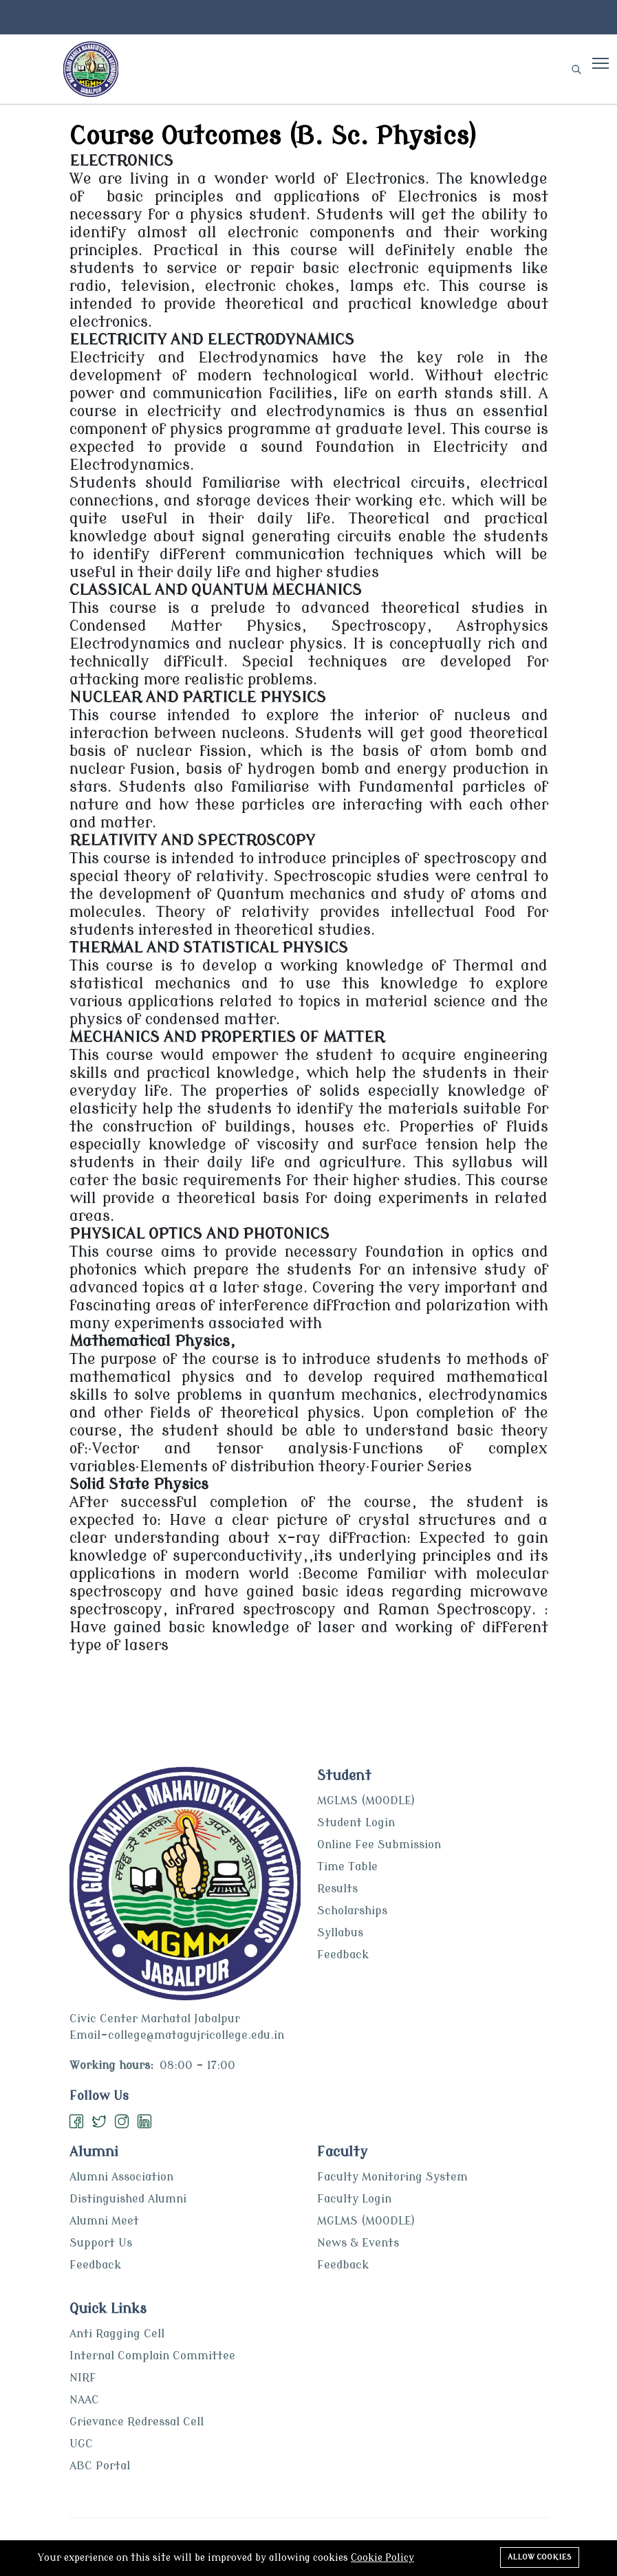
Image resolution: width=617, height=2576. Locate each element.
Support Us (100, 2243)
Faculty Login (354, 2199)
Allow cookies (540, 2557)
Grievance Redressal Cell (136, 2422)
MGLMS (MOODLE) (366, 1801)
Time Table (347, 1867)
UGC (81, 2444)
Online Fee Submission (379, 1845)
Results (337, 1889)
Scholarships (352, 1911)
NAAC (84, 2400)
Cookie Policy (382, 2558)
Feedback (343, 1955)
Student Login (356, 1823)
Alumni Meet (104, 2221)
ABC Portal (99, 2466)
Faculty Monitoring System (392, 2177)
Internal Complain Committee (152, 2356)
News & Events (358, 2243)
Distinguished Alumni (127, 2199)
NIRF (82, 2378)
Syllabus (340, 1933)
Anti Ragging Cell (116, 2334)
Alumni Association (121, 2177)
